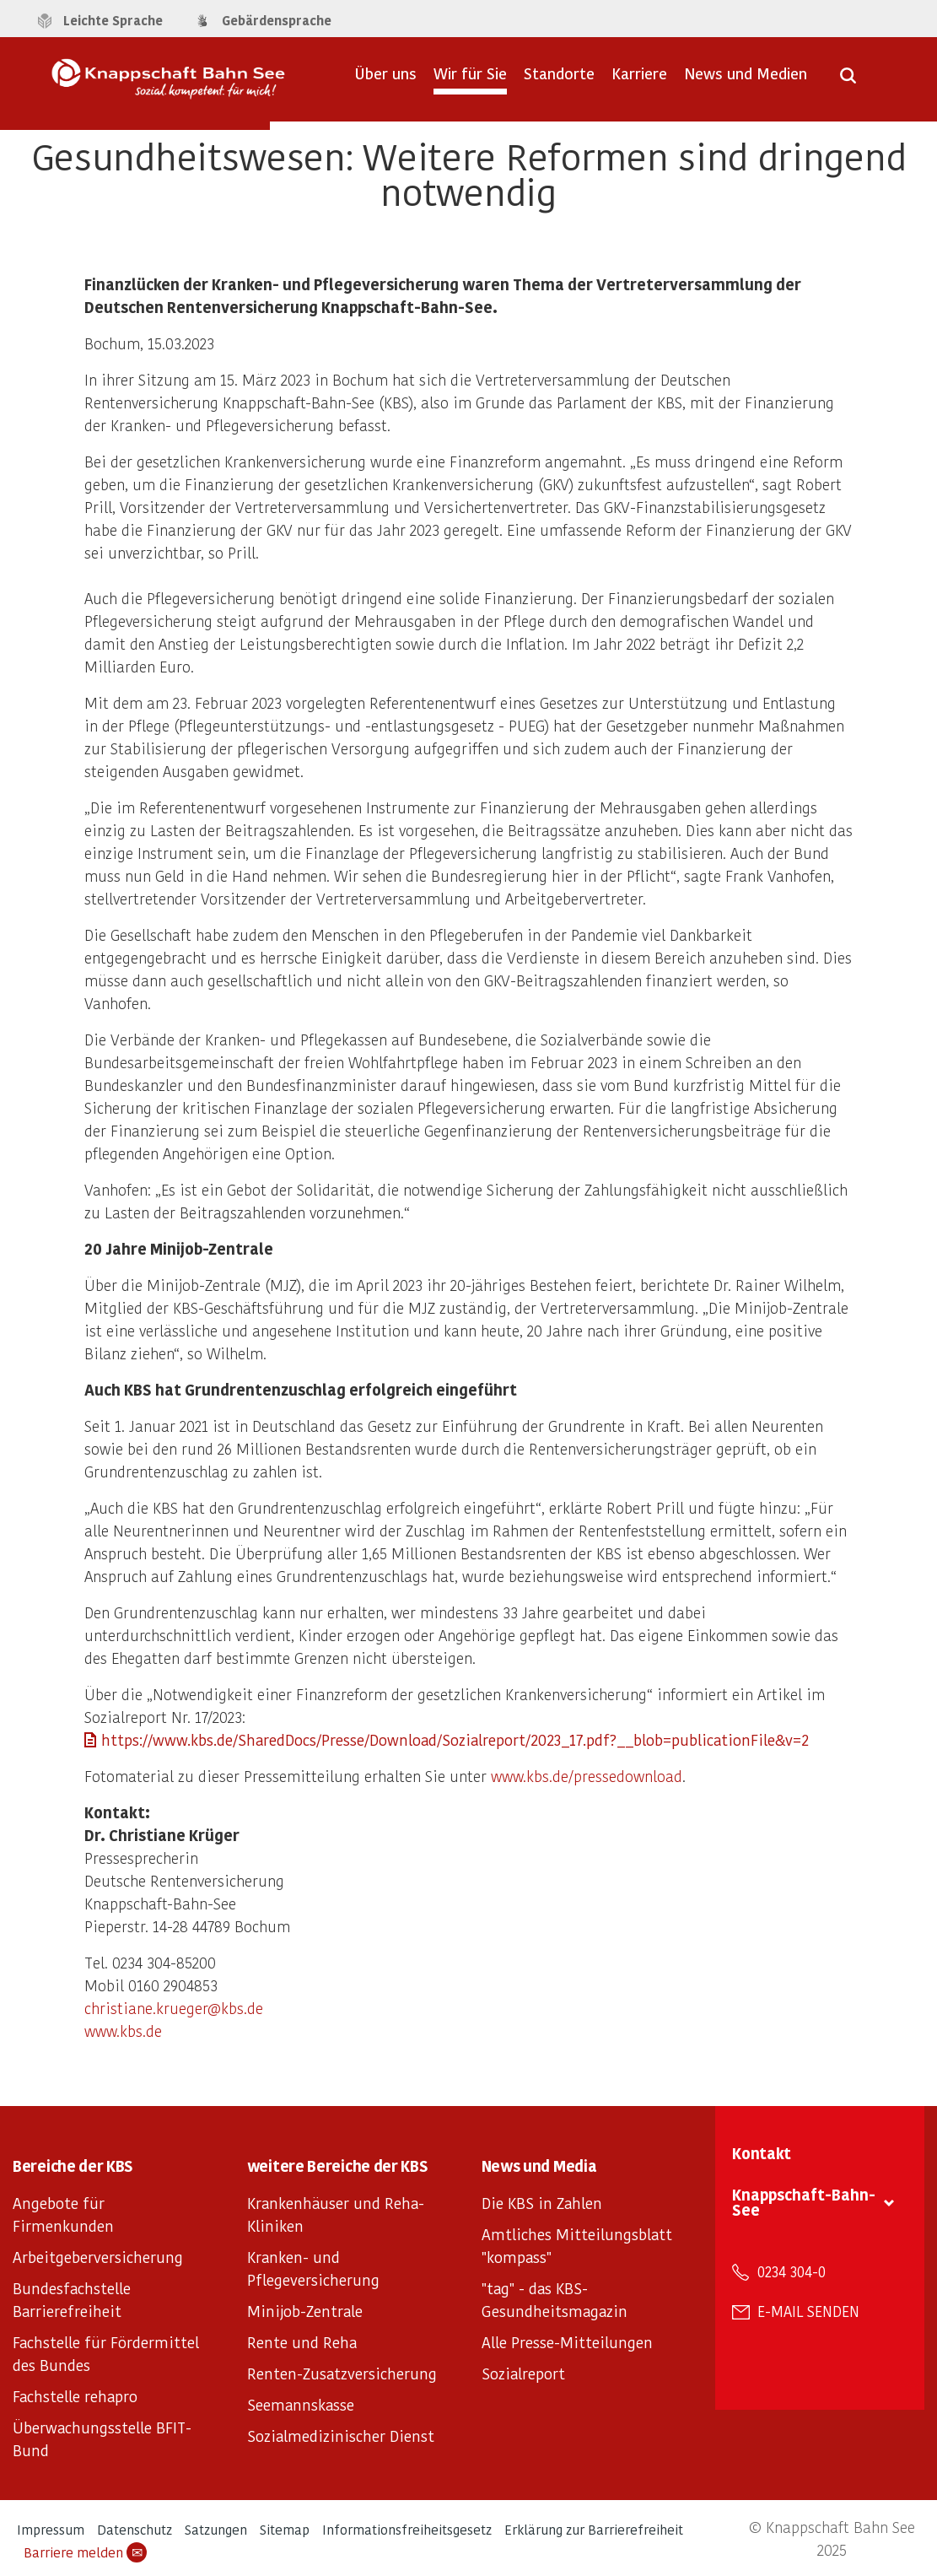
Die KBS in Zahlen (542, 2202)
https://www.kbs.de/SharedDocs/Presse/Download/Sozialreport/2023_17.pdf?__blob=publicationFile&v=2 (455, 1739)
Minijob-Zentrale (305, 2310)
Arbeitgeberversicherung (98, 2256)
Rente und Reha (302, 2342)
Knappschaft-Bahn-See (803, 2201)
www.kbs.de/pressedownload (586, 1776)
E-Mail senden (808, 2311)
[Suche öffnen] (848, 81)
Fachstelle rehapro (75, 2396)
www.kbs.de (123, 2030)
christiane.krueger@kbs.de (173, 2008)
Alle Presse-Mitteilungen (567, 2342)
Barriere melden (85, 2552)
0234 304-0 (791, 2271)
